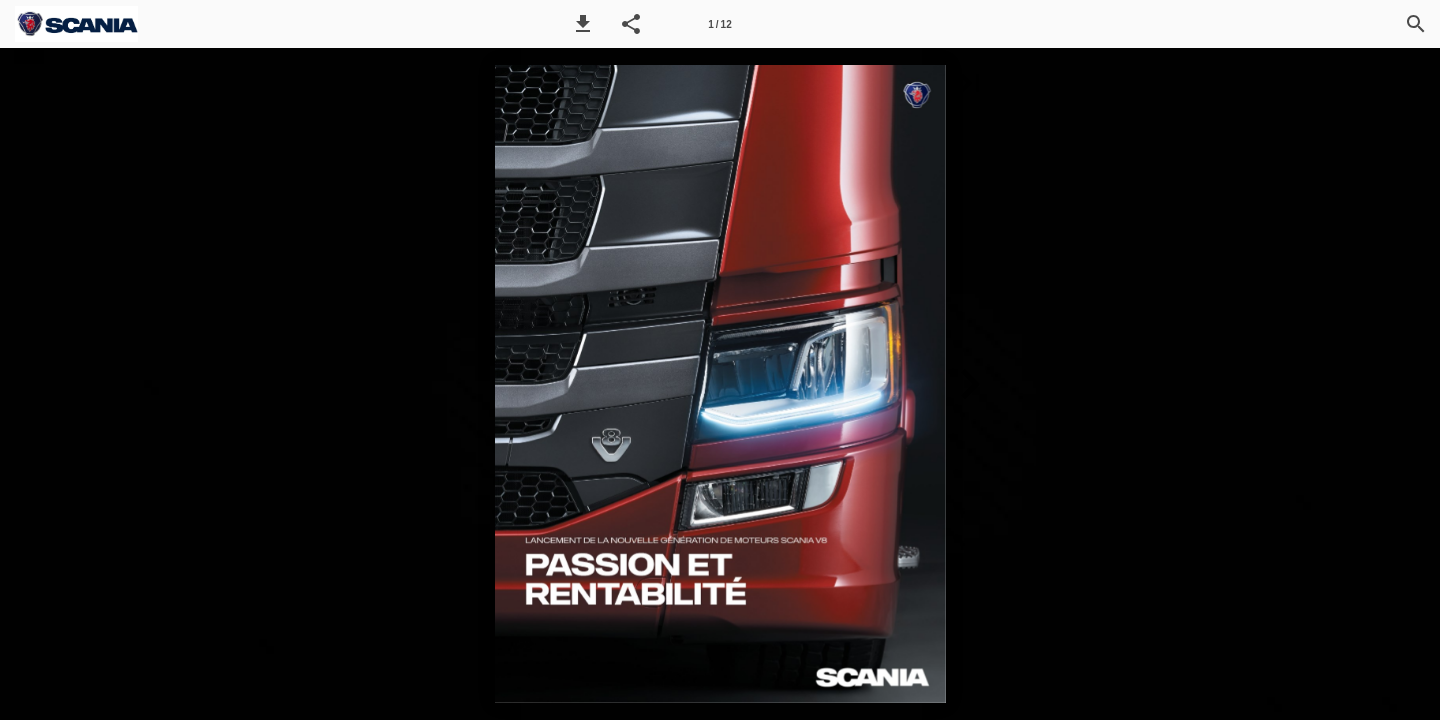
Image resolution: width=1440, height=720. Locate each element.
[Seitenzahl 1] (720, 24)
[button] (583, 24)
